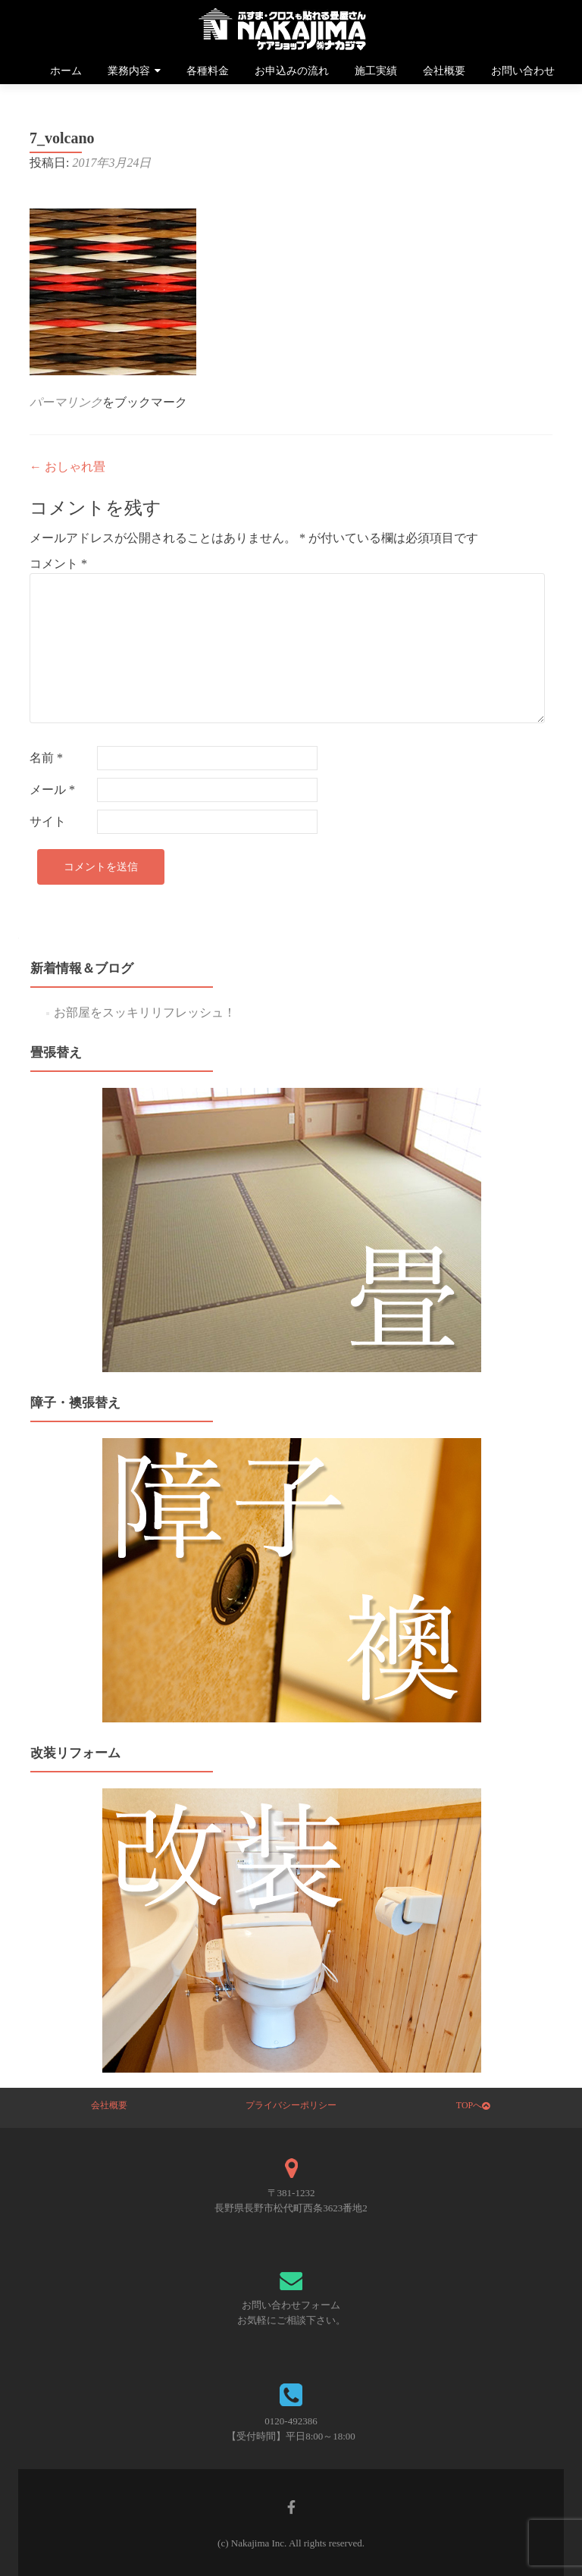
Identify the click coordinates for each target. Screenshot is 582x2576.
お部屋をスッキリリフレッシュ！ (145, 1012)
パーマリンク (66, 402)
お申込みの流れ (292, 71)
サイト (48, 821)
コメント (58, 563)
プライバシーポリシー (291, 2105)
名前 (46, 757)
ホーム (66, 71)
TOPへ (473, 2105)
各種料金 (207, 71)
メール (52, 789)
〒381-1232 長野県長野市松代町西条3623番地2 (291, 2200)
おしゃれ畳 (67, 466)
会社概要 (444, 71)
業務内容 (129, 71)
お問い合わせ (523, 71)
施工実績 (376, 71)
